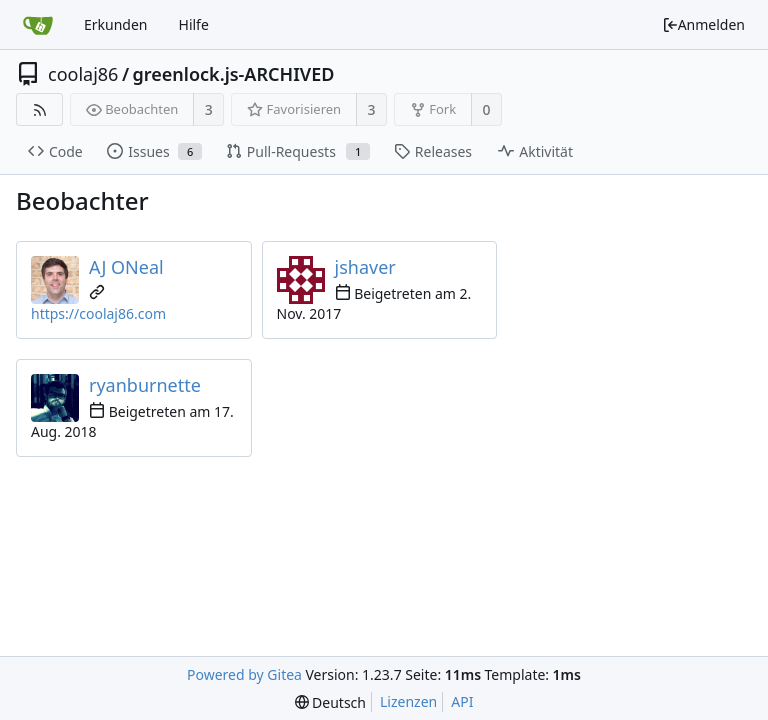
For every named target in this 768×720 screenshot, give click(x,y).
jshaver (365, 267)
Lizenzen (408, 701)
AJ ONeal (126, 267)
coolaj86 (83, 74)
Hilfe (194, 24)
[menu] (330, 702)
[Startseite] (38, 25)
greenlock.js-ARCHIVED (234, 74)
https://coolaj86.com (98, 313)
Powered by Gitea (244, 674)
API (462, 701)
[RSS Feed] (39, 109)
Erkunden (116, 24)
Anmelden (703, 24)
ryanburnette (145, 385)
